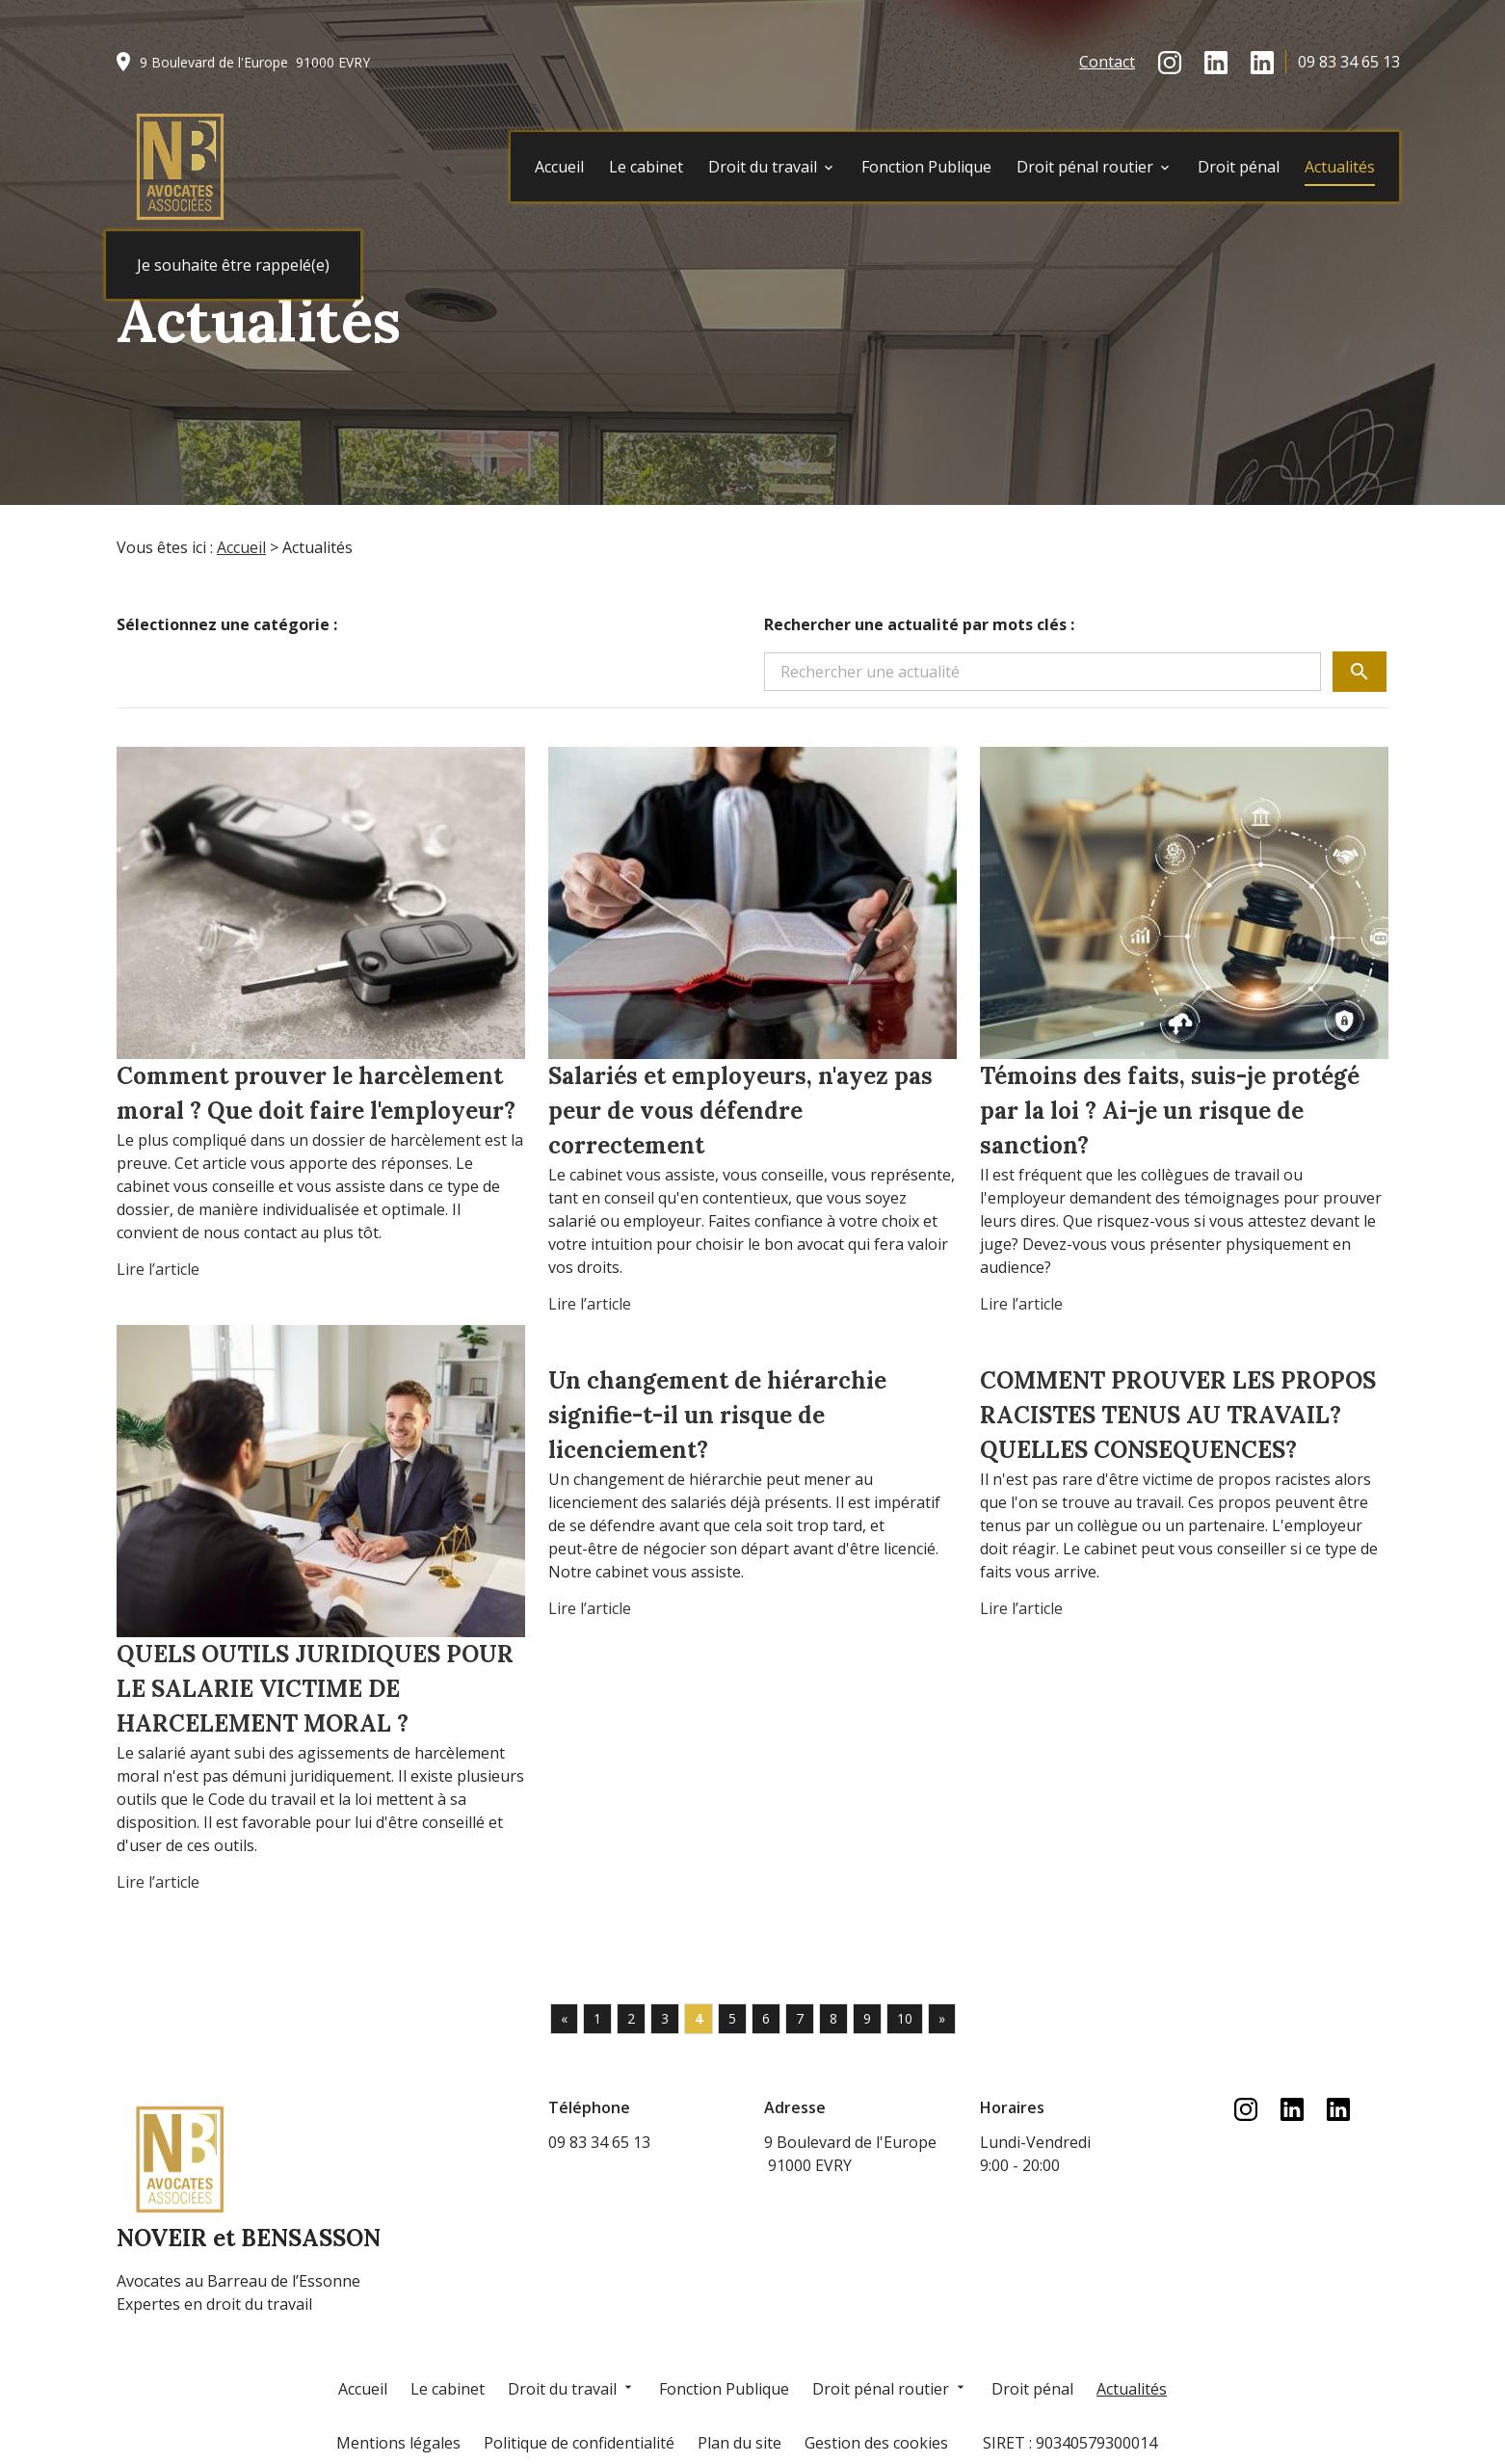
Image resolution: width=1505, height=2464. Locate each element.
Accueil (559, 166)
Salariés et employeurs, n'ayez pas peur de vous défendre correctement (740, 1110)
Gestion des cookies (876, 2442)
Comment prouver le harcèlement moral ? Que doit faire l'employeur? (316, 1093)
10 (904, 2018)
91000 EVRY (255, 62)
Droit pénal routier (1085, 166)
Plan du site (739, 2442)
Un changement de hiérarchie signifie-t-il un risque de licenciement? (717, 1415)
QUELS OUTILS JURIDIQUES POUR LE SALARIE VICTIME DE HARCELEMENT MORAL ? (315, 1688)
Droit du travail (762, 166)
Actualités (1340, 166)
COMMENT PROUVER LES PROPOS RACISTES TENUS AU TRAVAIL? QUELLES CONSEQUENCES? (1178, 1415)
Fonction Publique (926, 166)
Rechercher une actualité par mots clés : (919, 624)
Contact (1107, 61)
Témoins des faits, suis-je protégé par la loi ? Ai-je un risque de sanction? (1170, 1110)
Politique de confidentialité (579, 2442)
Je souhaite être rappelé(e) (233, 265)
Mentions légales (398, 2442)
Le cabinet (646, 166)
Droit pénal (1239, 166)
